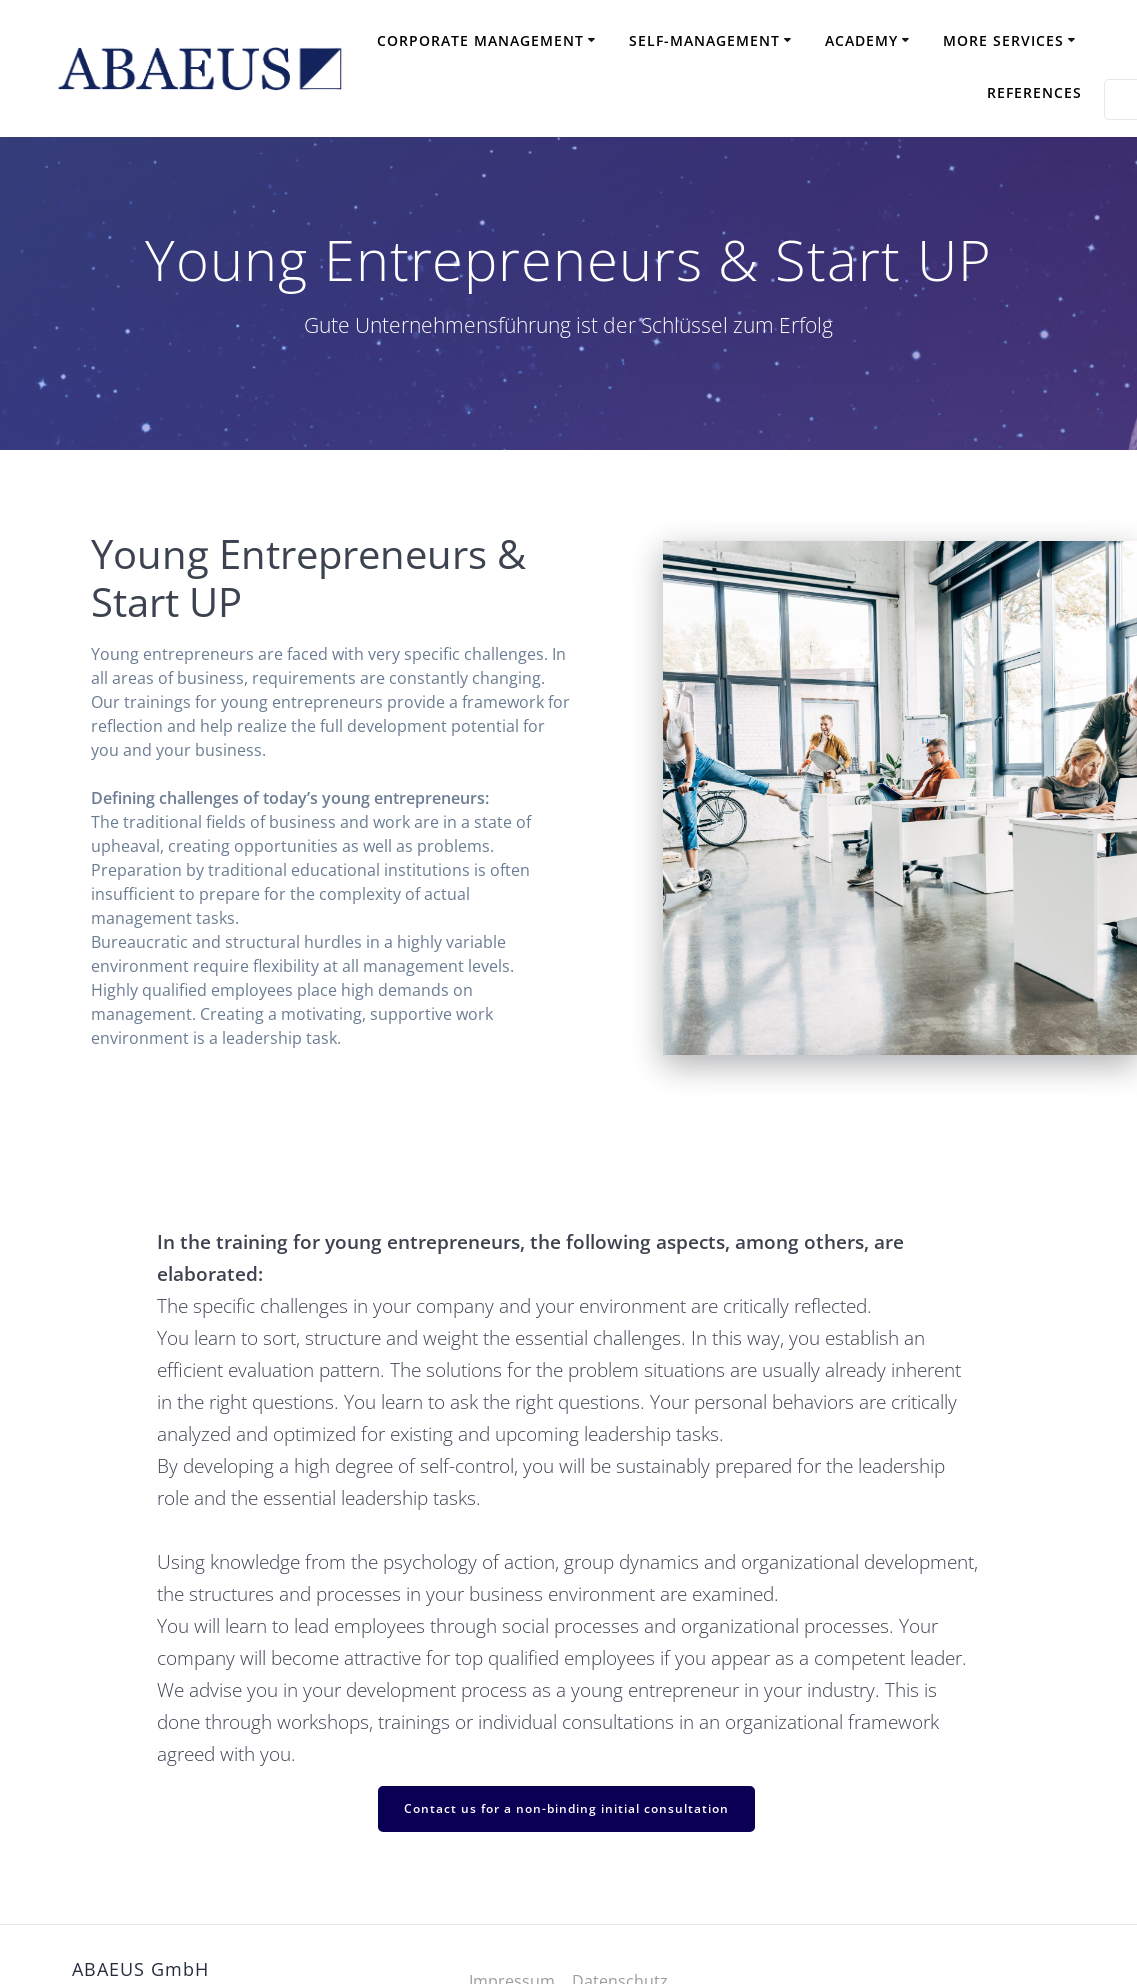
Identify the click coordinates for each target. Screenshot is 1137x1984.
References (1034, 92)
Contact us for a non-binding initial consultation (566, 1808)
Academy (861, 40)
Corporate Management (480, 40)
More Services (1003, 40)
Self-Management (704, 40)
